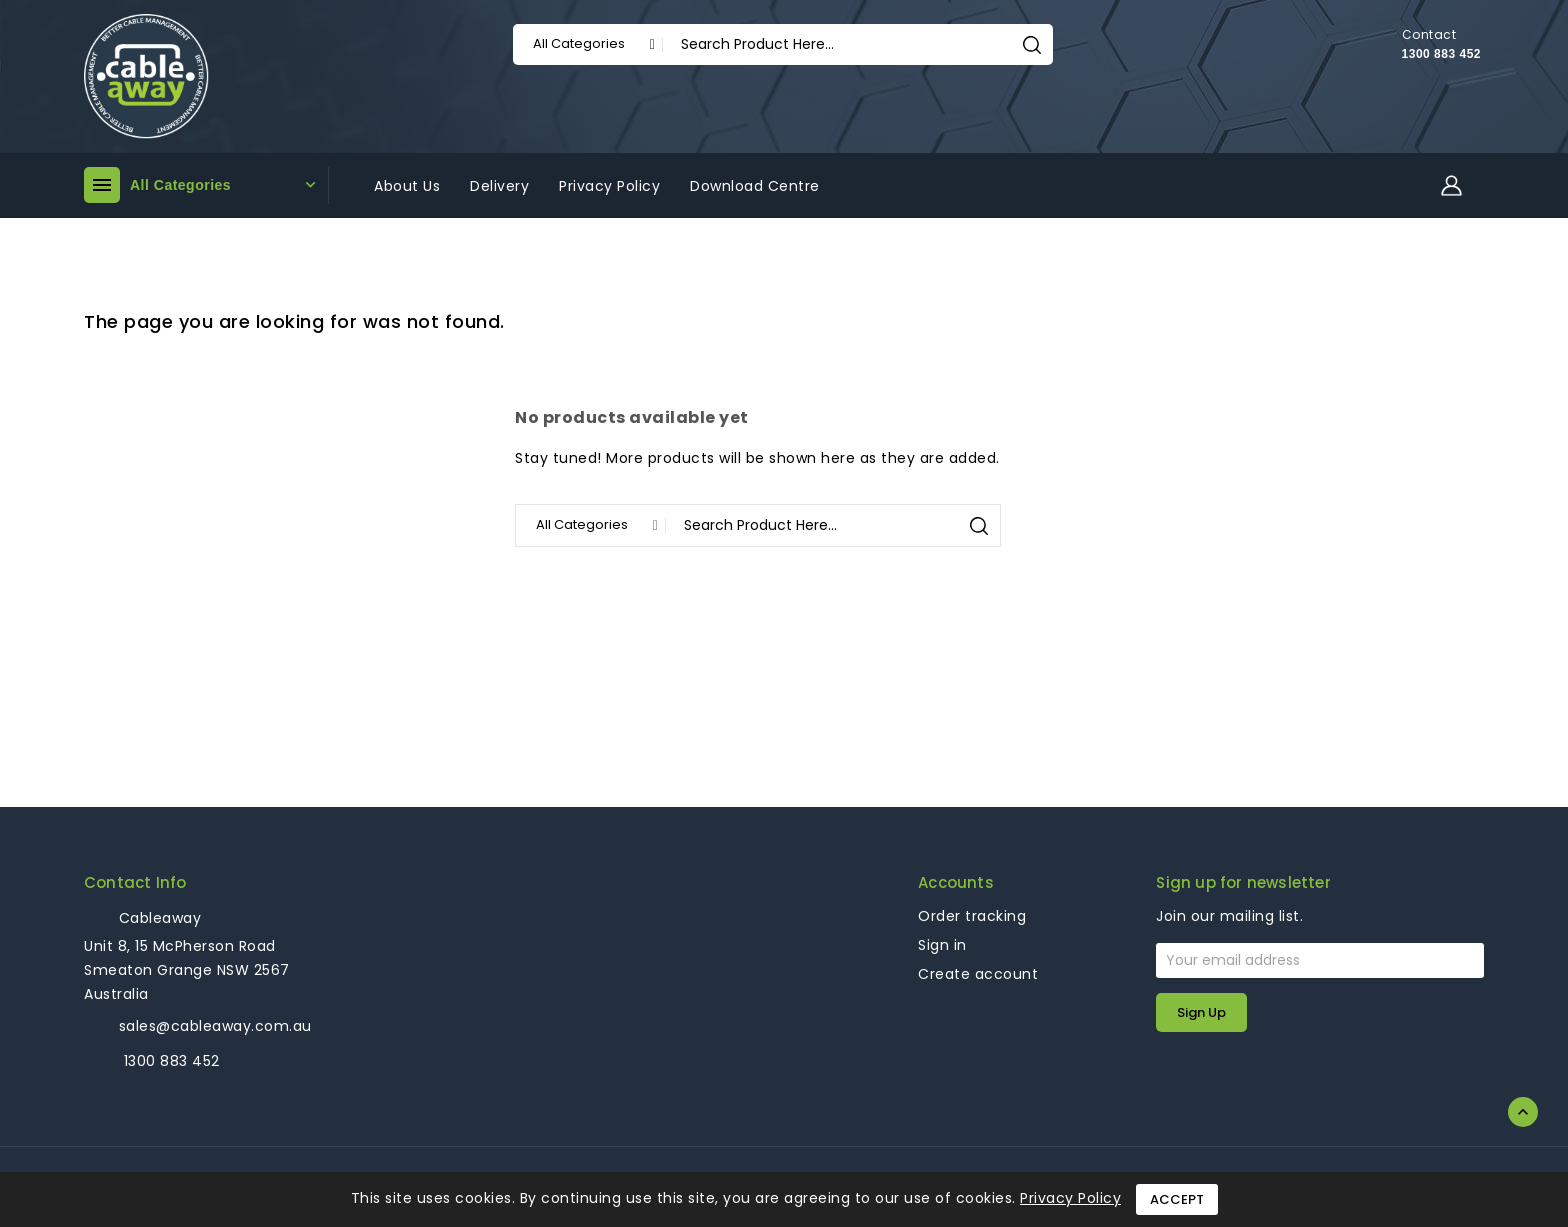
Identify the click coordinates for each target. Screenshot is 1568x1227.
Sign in (942, 945)
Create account (978, 974)
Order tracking (972, 916)
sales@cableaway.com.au (215, 1026)
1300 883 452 (1441, 54)
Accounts (956, 882)
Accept (1177, 1199)
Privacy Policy (1070, 1198)
